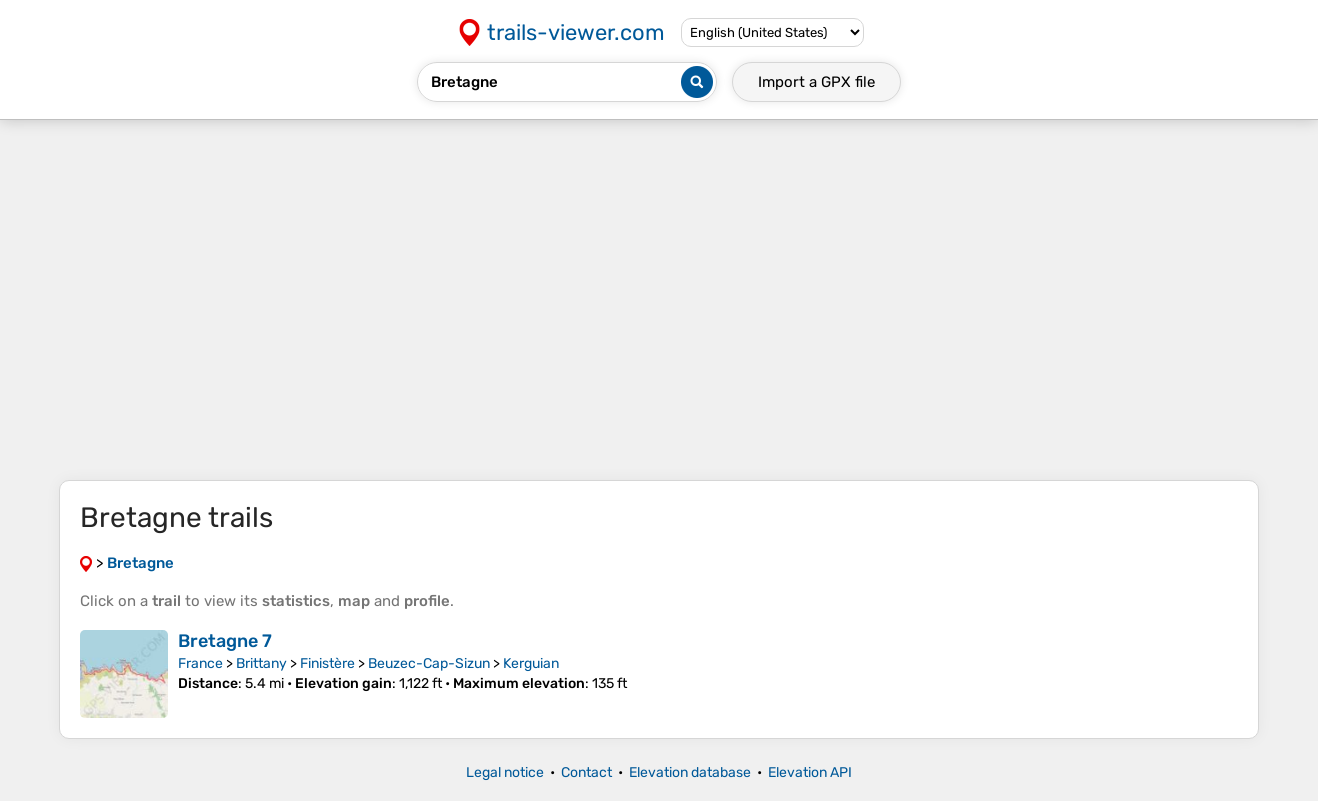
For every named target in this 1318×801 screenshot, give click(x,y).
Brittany (261, 663)
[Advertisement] (659, 300)
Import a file (816, 82)
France (200, 663)
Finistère (327, 663)
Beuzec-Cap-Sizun (429, 663)
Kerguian (531, 663)
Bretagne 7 (225, 641)
